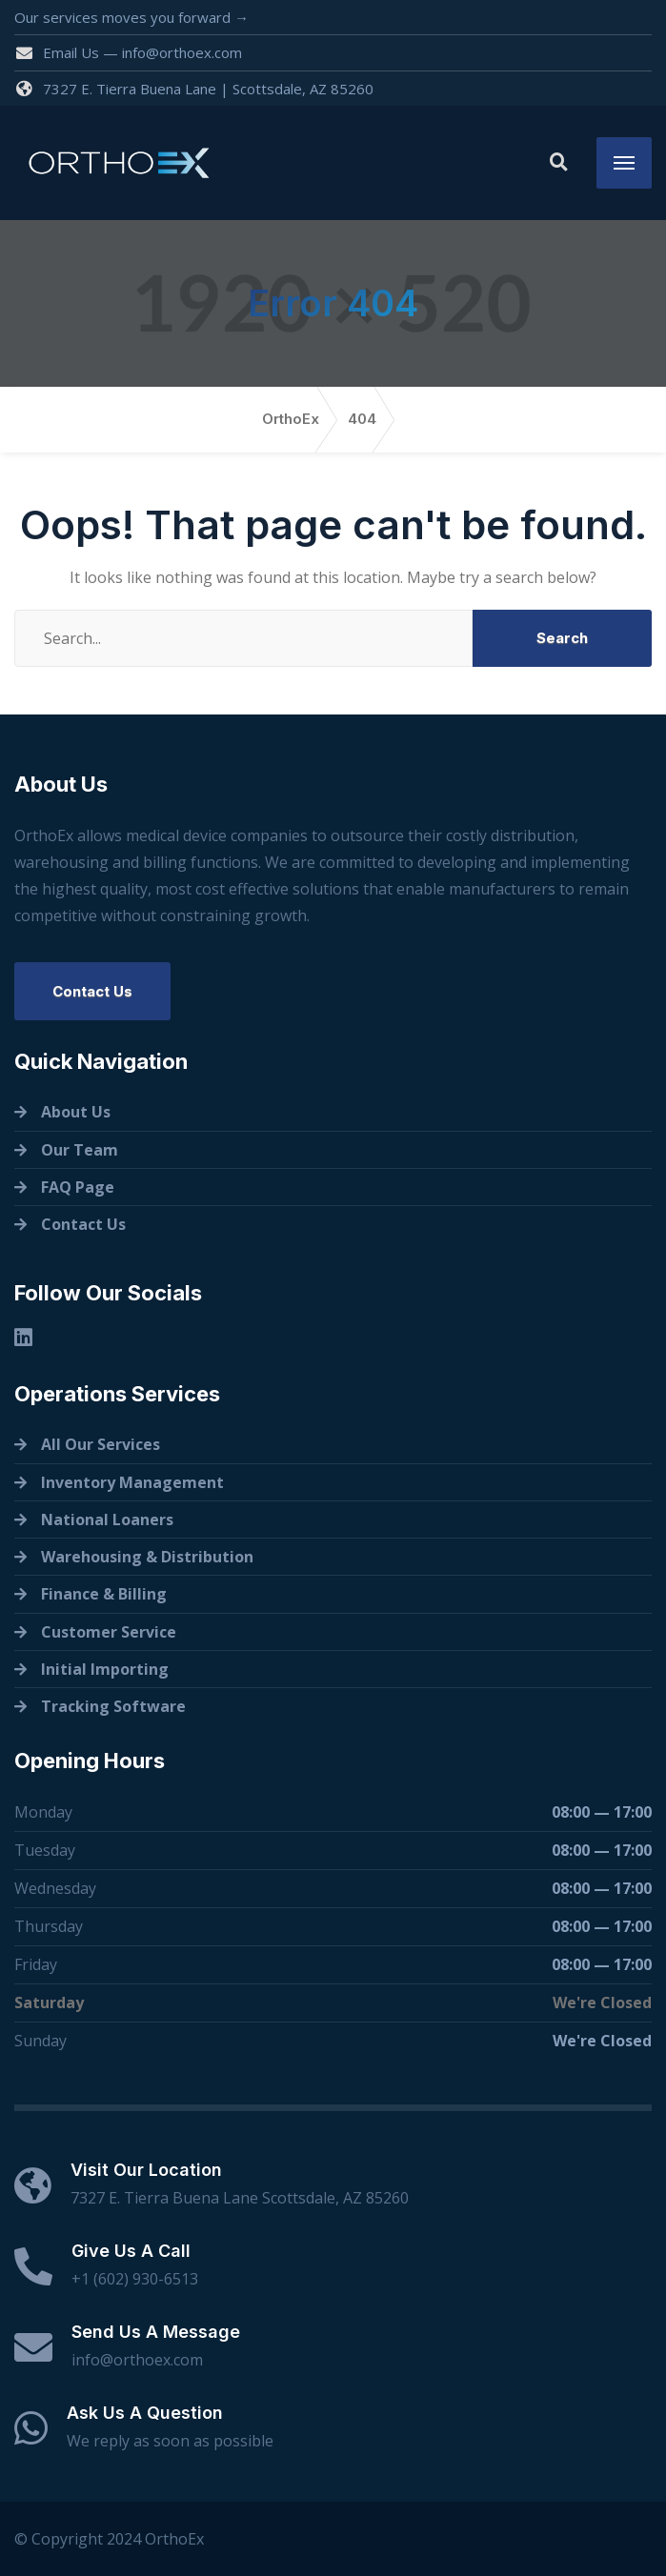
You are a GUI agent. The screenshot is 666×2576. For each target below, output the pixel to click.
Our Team (79, 1149)
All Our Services (100, 1444)
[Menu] (624, 163)
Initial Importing (105, 1669)
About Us (76, 1111)
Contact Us (92, 991)
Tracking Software (113, 1706)
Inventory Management (132, 1482)
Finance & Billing (104, 1593)
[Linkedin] (23, 1337)
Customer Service (108, 1631)
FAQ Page (77, 1187)
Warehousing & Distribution (147, 1556)
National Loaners (107, 1519)
